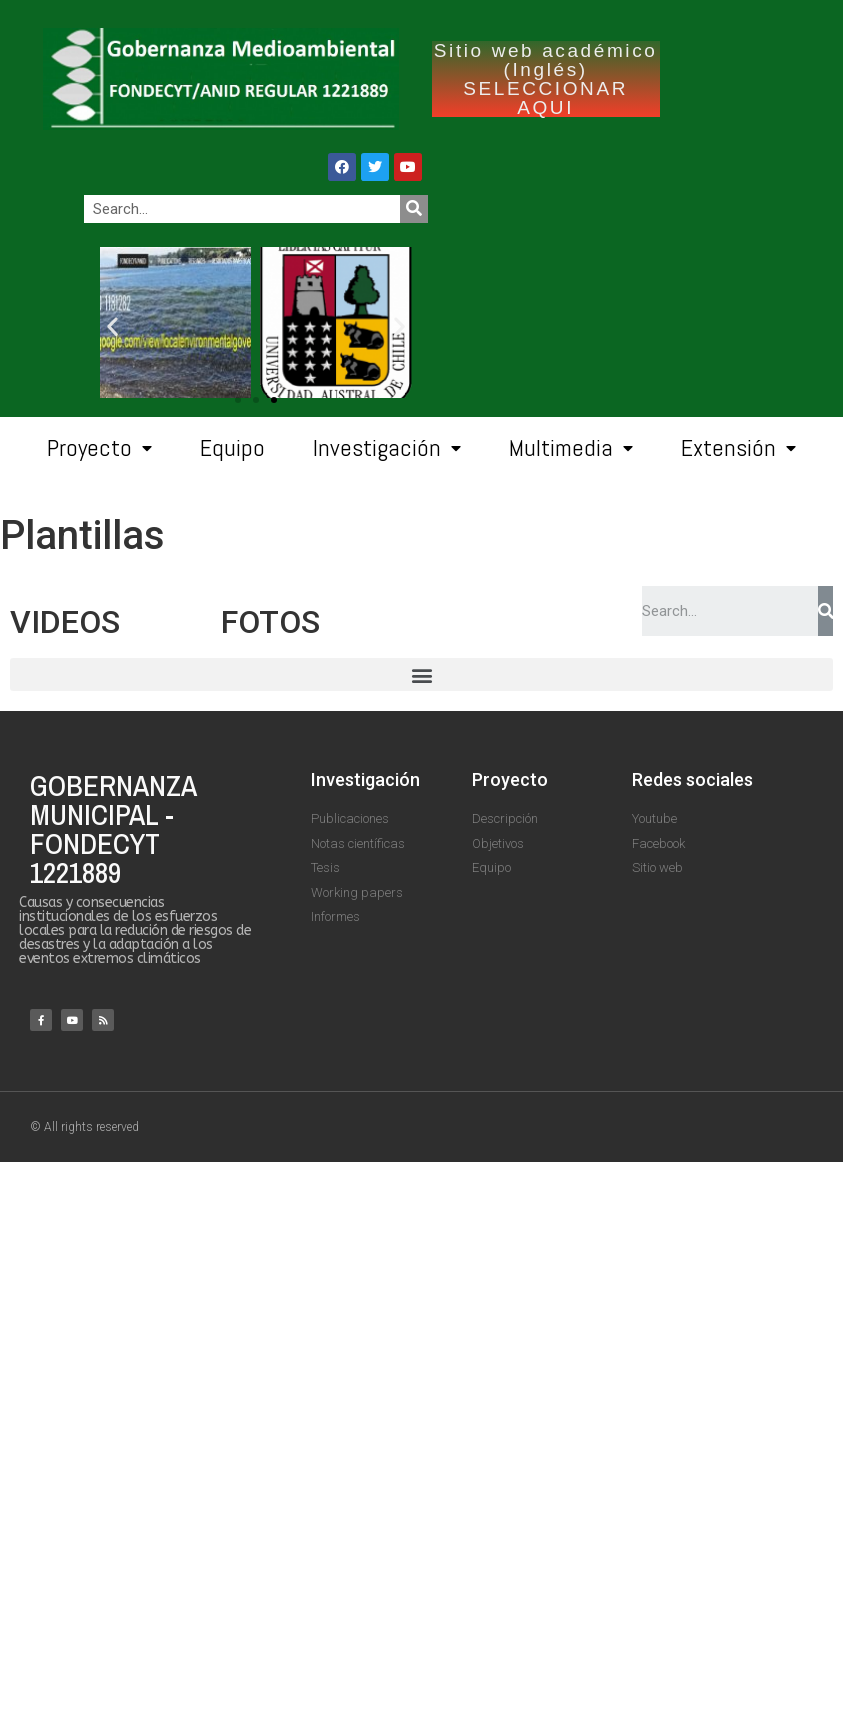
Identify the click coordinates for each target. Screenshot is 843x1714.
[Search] (414, 209)
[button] (274, 400)
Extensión (738, 448)
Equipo (232, 447)
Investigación (387, 448)
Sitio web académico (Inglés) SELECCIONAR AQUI (546, 79)
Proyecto (99, 448)
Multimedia (571, 448)
